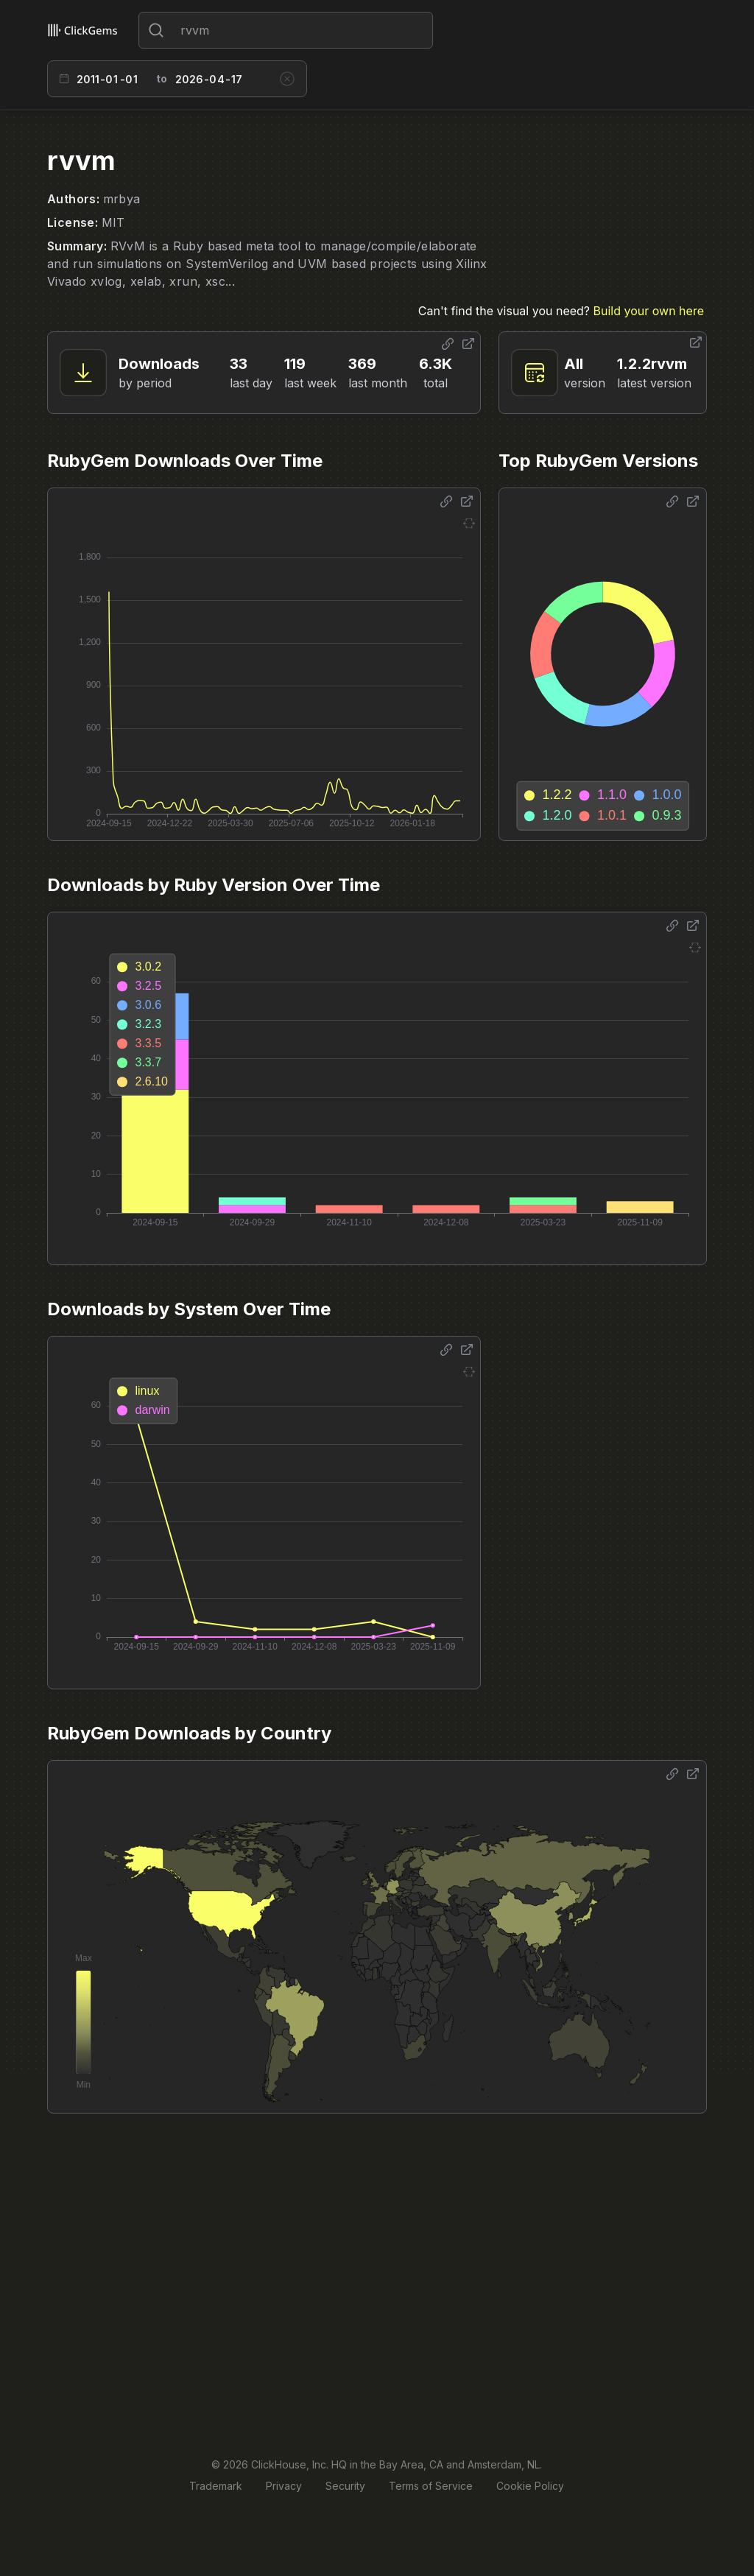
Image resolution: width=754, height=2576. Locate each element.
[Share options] (447, 344)
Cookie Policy (530, 2486)
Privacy (284, 2486)
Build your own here (648, 310)
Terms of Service (431, 2486)
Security (345, 2486)
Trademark (215, 2486)
